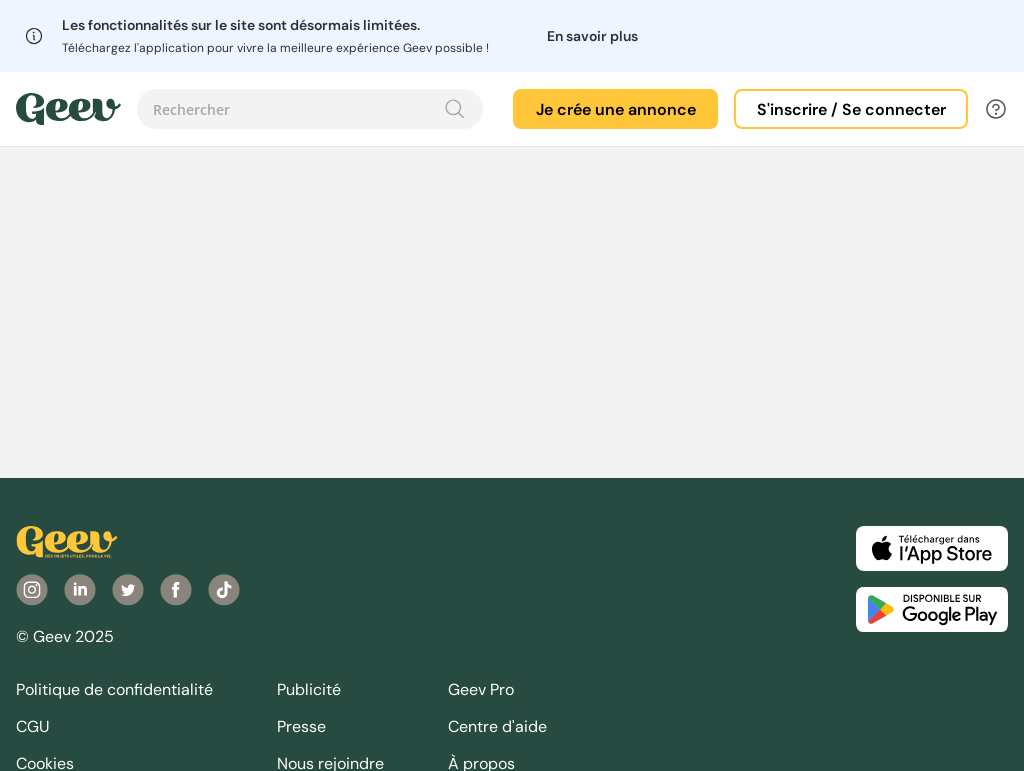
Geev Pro (481, 689)
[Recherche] (455, 109)
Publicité (309, 689)
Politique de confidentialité (114, 689)
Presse (301, 726)
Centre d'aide (497, 726)
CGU (33, 726)
